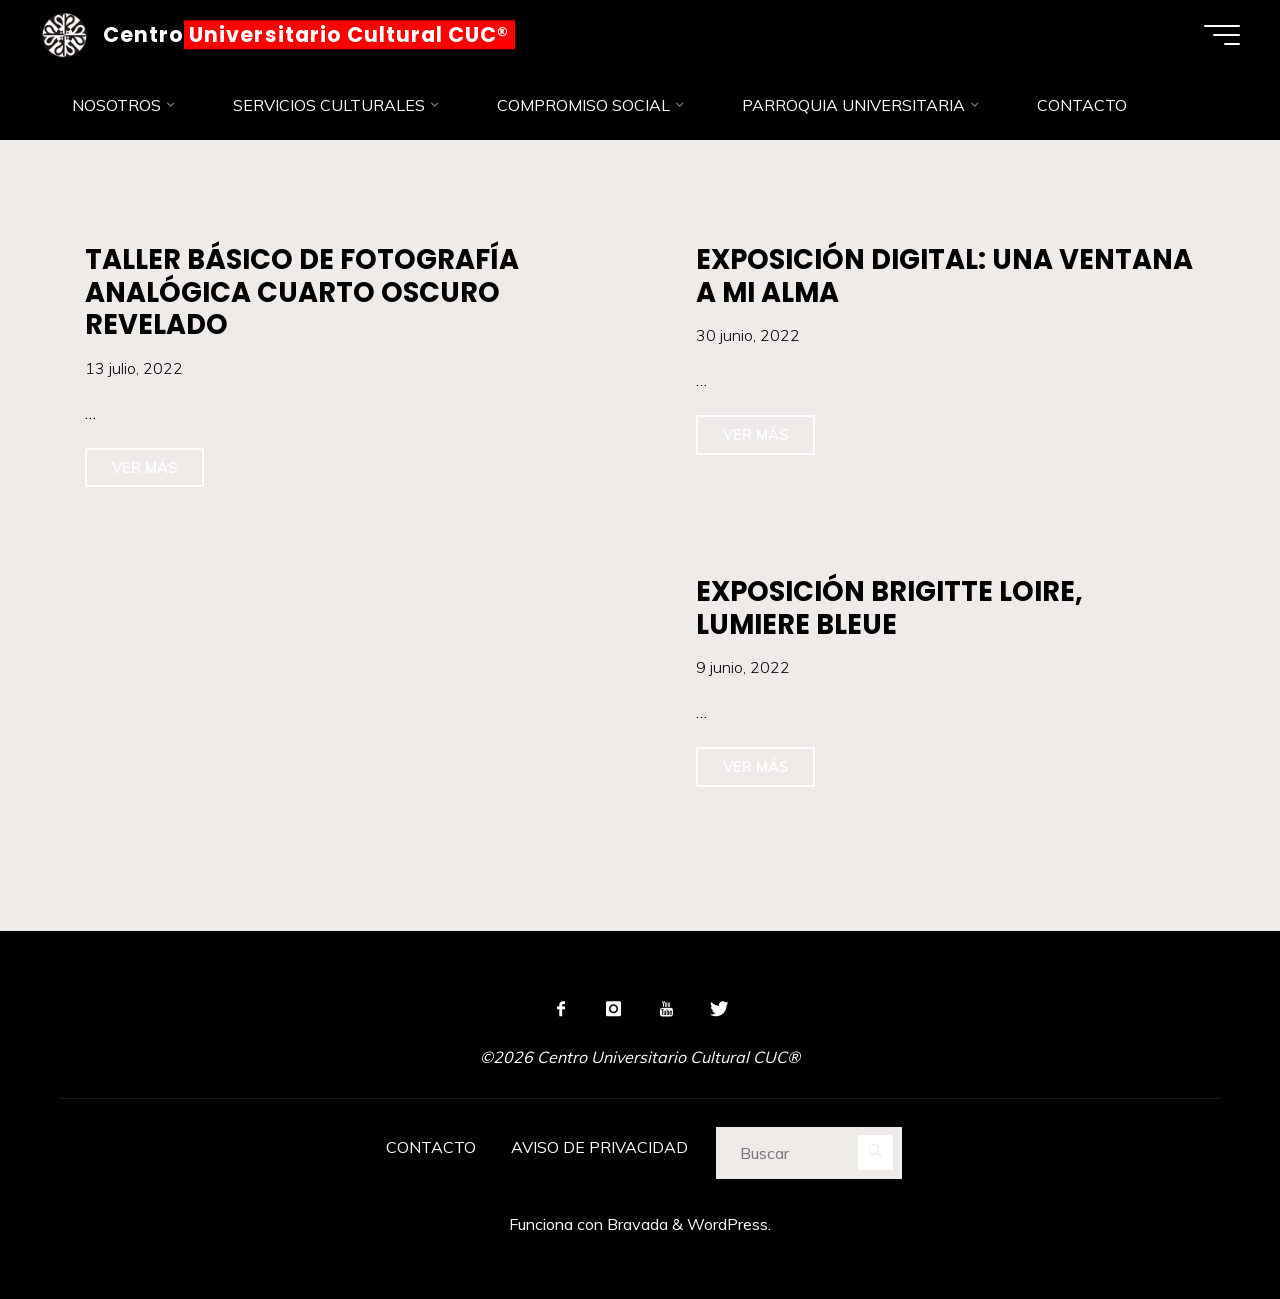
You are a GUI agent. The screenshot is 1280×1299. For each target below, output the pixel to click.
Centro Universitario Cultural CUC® (306, 34)
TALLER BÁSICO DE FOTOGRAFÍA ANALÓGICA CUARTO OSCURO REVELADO (302, 292)
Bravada (635, 1224)
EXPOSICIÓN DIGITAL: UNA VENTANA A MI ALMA (944, 276)
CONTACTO (431, 1147)
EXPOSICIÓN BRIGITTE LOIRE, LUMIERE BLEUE (889, 608)
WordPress (727, 1224)
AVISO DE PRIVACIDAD (599, 1147)
